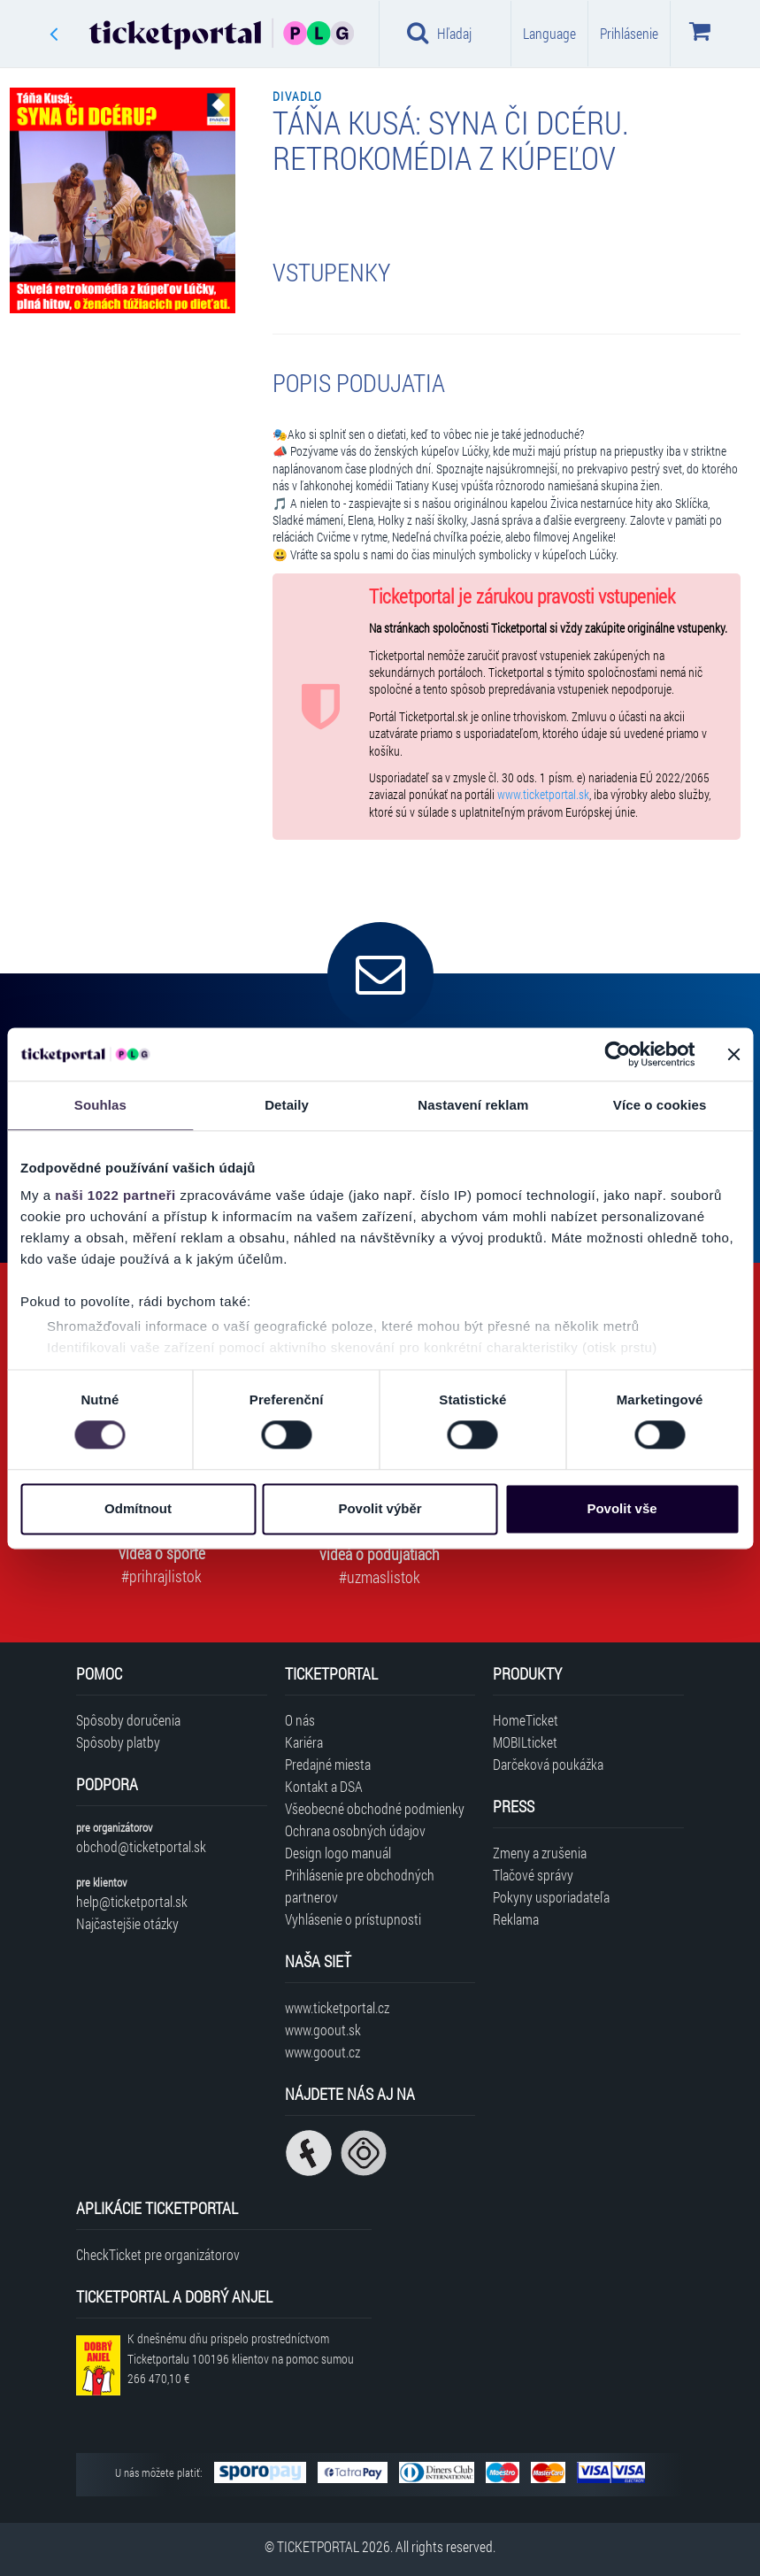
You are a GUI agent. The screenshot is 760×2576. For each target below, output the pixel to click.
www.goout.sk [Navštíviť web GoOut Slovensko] (323, 2029)
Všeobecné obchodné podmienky (374, 1808)
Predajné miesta (328, 1764)
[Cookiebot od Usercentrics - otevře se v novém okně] (617, 1054)
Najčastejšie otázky (127, 1923)
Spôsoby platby (118, 1742)
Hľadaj (439, 32)
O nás (300, 1720)
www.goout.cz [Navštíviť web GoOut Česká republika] (322, 2051)
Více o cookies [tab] (660, 1104)
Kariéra (304, 1742)
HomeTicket (525, 1720)
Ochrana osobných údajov (355, 1830)
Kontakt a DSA (324, 1786)
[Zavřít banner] (733, 1054)
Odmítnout (138, 1508)
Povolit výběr (379, 1508)
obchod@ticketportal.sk (141, 1846)
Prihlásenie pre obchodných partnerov (359, 1885)
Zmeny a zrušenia (540, 1852)
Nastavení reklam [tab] (473, 1104)
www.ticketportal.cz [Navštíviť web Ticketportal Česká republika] (337, 2007)
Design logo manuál (338, 1852)
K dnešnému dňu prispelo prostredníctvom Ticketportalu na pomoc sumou (240, 2359)
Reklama (516, 1919)
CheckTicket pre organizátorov (158, 2254)
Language (549, 33)
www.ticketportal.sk (543, 795)
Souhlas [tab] (100, 1104)
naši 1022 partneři (115, 1195)
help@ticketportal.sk (132, 1901)
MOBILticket (525, 1742)
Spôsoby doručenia (128, 1720)
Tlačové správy (533, 1874)
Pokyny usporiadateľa (551, 1897)
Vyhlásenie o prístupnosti (353, 1919)
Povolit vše (621, 1508)
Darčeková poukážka (548, 1764)
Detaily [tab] (287, 1104)
